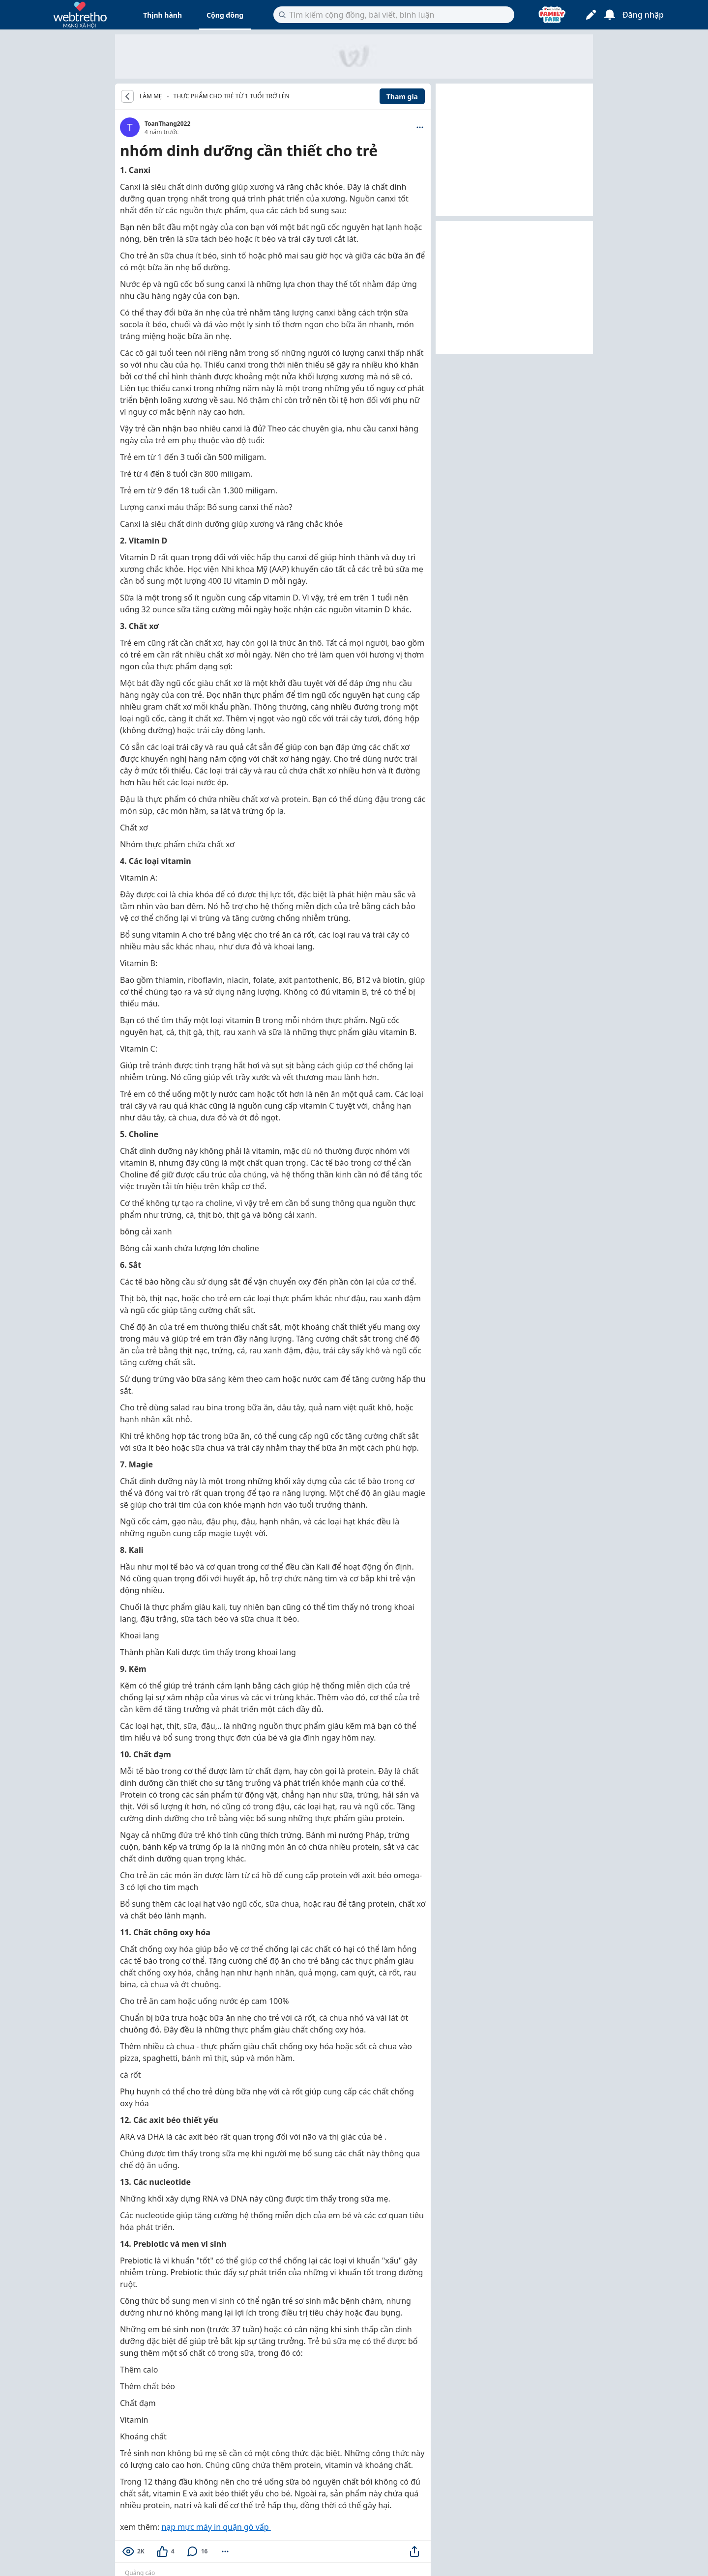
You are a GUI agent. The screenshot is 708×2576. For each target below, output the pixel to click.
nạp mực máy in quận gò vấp (215, 2526)
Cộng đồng (224, 15)
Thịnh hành (162, 15)
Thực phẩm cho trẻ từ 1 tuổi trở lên (232, 96)
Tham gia (402, 96)
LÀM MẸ (151, 96)
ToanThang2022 (167, 123)
